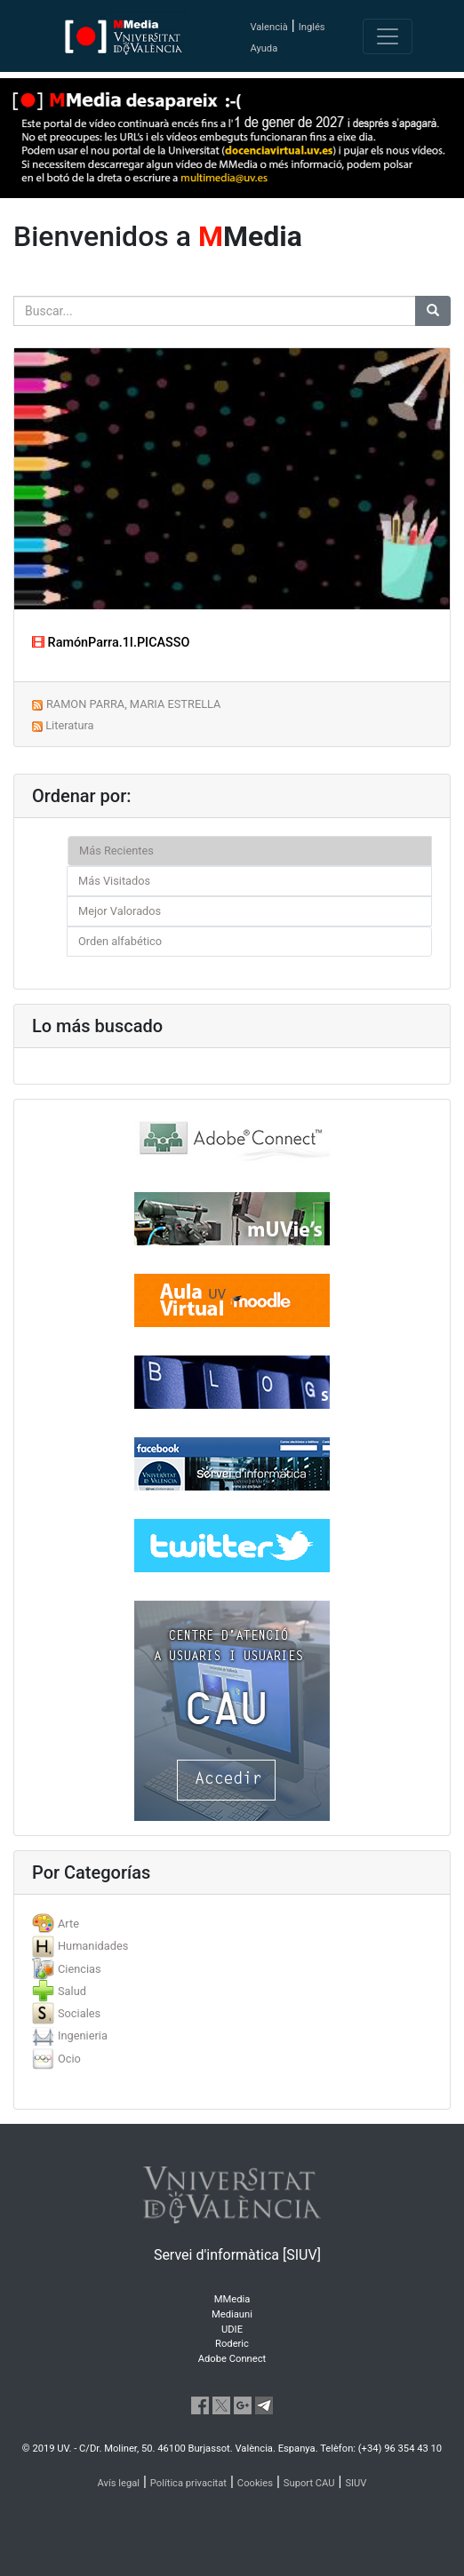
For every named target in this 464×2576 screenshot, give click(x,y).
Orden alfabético (120, 941)
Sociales (79, 2013)
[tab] (232, 1923)
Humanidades (93, 1945)
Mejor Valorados (119, 911)
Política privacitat (188, 2483)
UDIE (232, 2329)
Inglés (312, 27)
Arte (68, 1923)
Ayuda (263, 48)
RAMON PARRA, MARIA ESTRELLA (133, 704)
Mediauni (232, 2314)
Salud (72, 1991)
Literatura (69, 725)
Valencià (268, 27)
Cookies (255, 2483)
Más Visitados (114, 880)
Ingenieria (83, 2035)
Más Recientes (116, 850)
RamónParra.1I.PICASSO (110, 642)
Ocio (69, 2058)
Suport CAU (309, 2483)
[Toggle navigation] (387, 36)
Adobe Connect (232, 2359)
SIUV (355, 2483)
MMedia (232, 2299)
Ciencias (79, 1969)
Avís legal (119, 2483)
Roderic (232, 2343)
